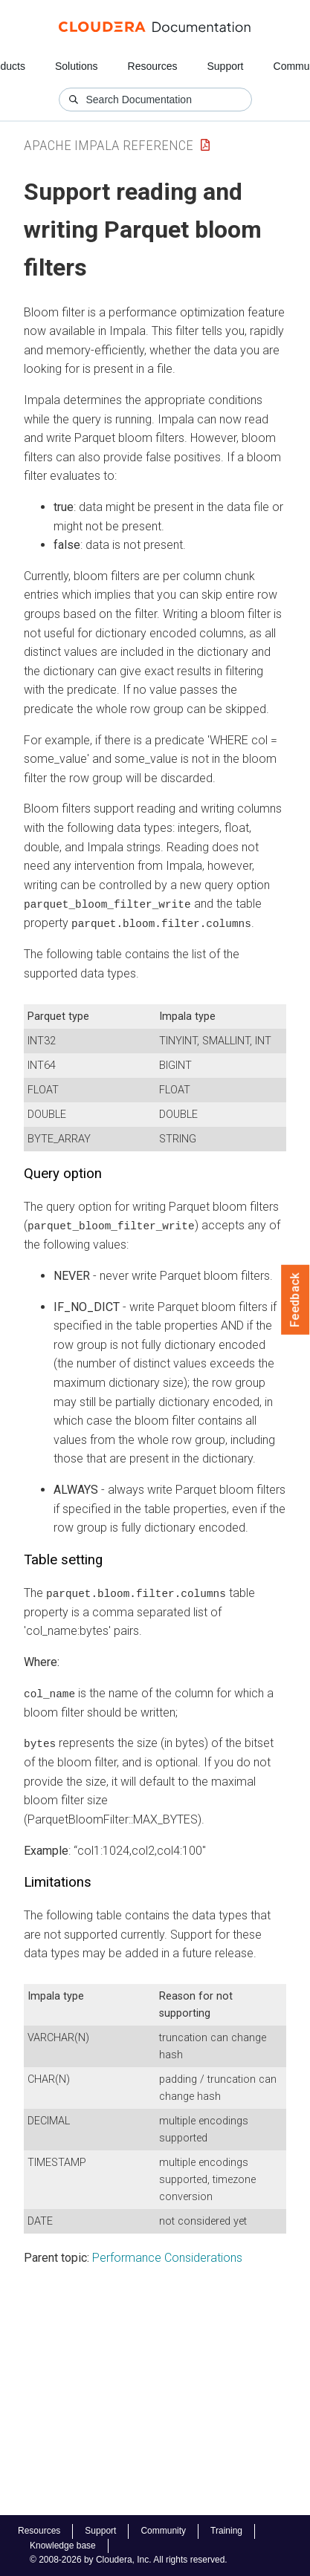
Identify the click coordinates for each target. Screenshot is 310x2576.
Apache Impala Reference (108, 145)
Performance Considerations (167, 2256)
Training (226, 2530)
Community (163, 2530)
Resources (153, 66)
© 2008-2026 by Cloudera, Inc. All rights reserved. (128, 2559)
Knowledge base (63, 2545)
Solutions (76, 66)
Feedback (295, 1299)
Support (225, 66)
